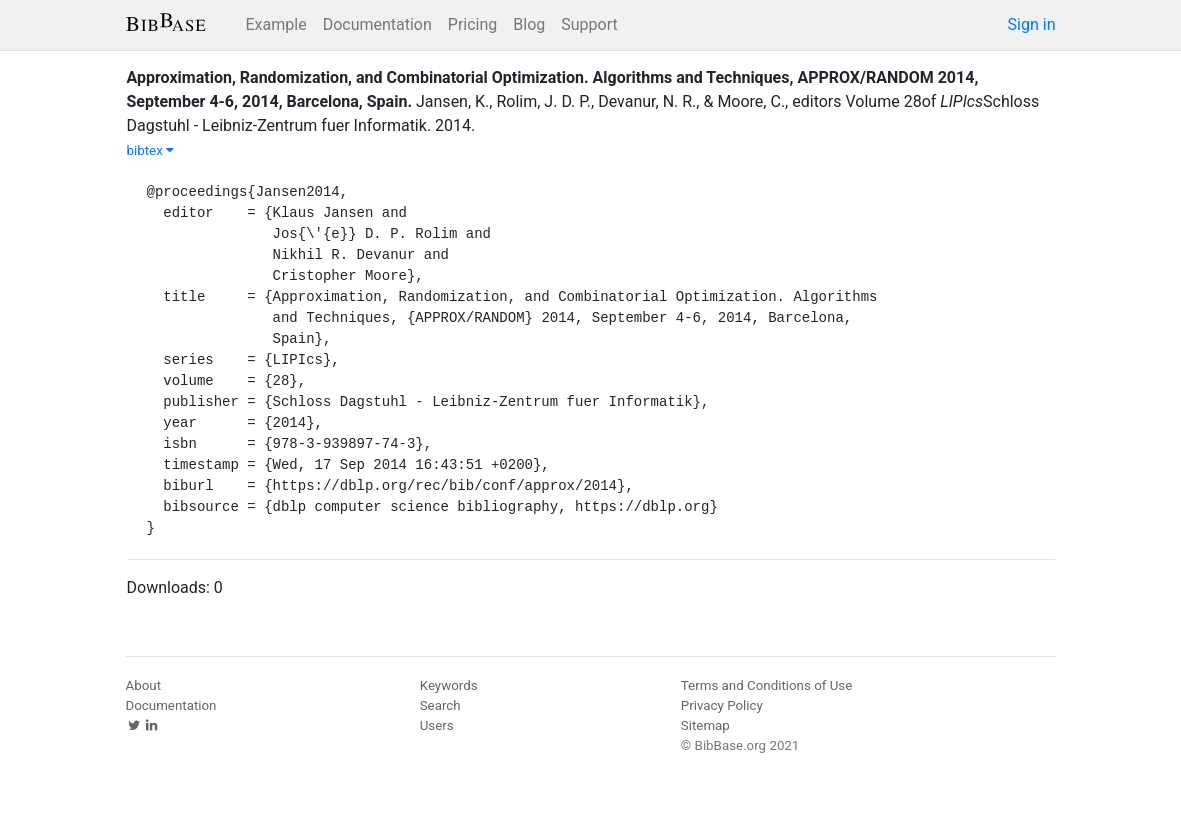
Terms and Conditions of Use (766, 685)
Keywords (449, 685)
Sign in (1032, 24)
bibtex (151, 150)
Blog (529, 24)
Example (276, 24)
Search (440, 705)
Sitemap (705, 725)
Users (437, 725)
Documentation (377, 24)
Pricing (473, 24)
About (144, 685)
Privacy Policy (722, 705)
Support (589, 24)
